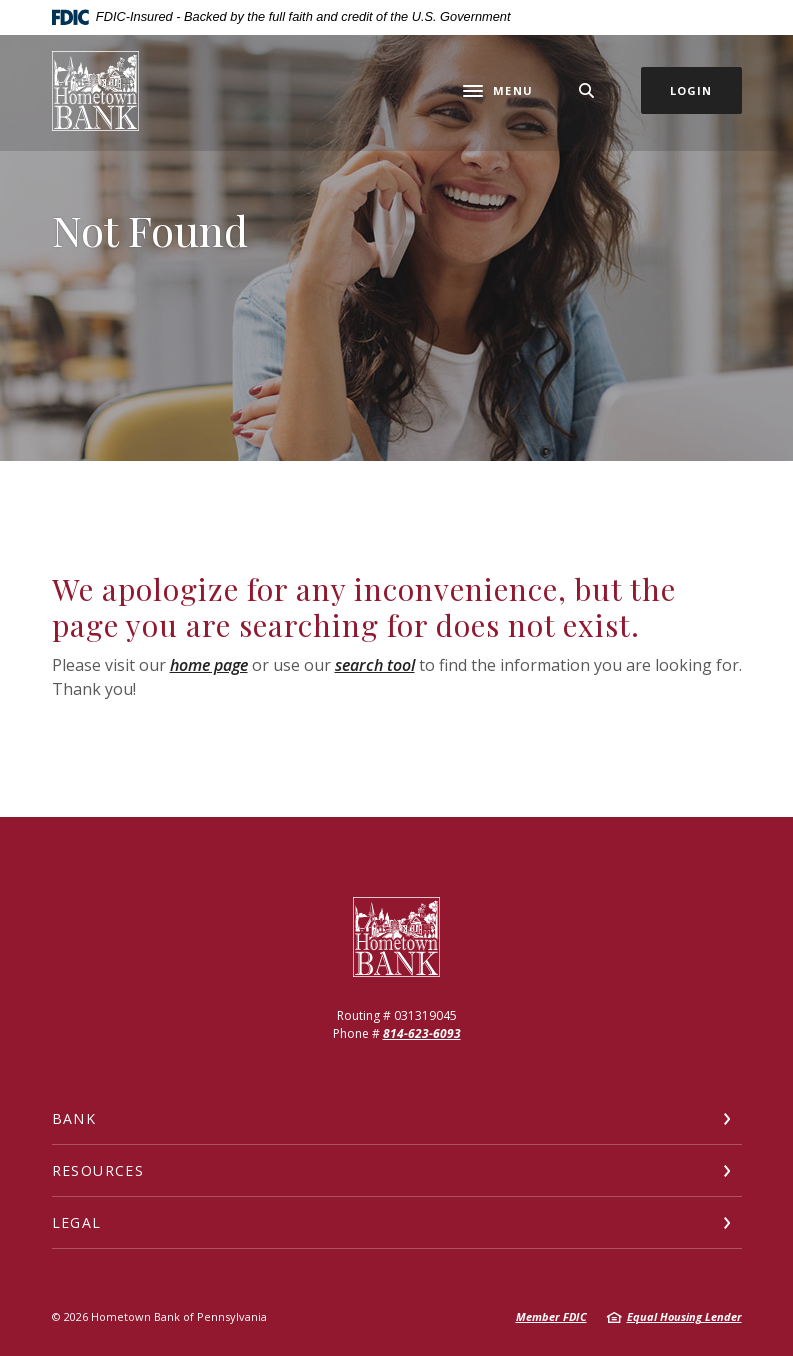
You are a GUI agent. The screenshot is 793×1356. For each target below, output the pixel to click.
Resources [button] (98, 1170)
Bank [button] (74, 1118)
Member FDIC (551, 1316)
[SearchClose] (587, 90)
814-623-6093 (422, 1033)
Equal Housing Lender (684, 1316)
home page (209, 665)
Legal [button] (77, 1222)
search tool (375, 665)
